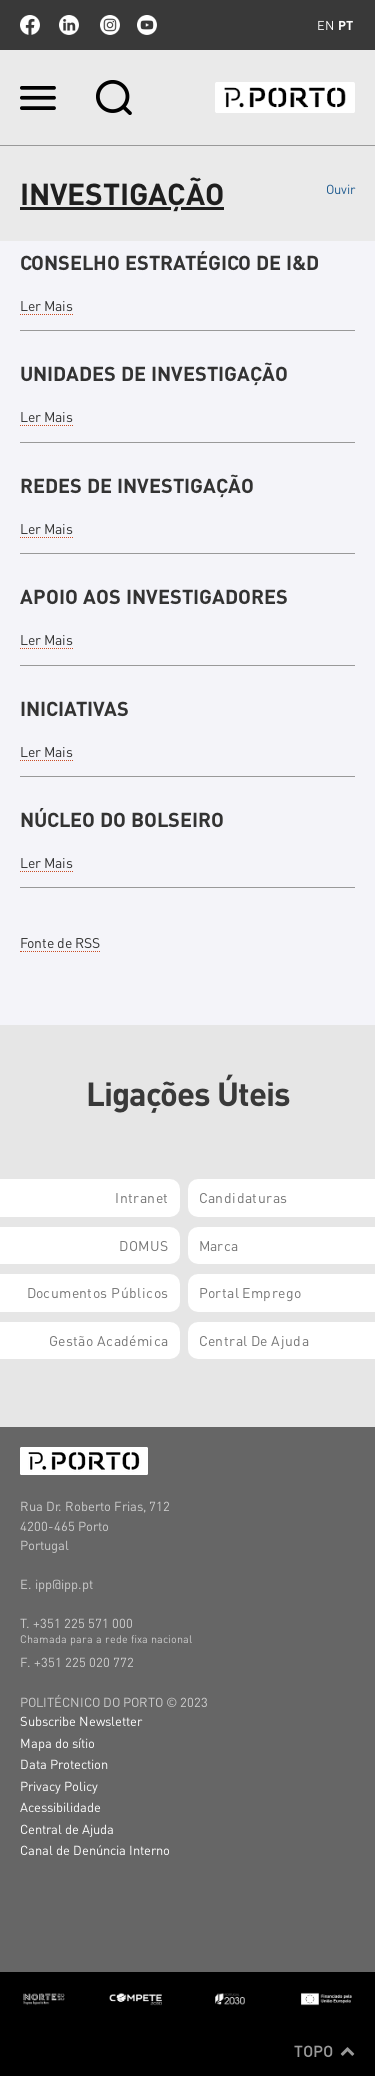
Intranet (141, 1197)
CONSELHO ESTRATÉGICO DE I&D (169, 262)
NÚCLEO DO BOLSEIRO (122, 819)
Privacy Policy (59, 1785)
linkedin (69, 25)
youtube (147, 25)
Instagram (108, 25)
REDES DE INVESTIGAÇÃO (137, 485)
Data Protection (64, 1763)
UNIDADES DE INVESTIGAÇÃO (154, 373)
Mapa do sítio (57, 1742)
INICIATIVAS (74, 708)
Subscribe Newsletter (81, 1720)
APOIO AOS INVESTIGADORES (154, 596)
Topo (324, 2051)
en (325, 25)
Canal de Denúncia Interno (95, 1849)
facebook (30, 25)
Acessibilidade (60, 1806)
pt (345, 25)
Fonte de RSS (60, 942)
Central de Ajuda (67, 1828)
